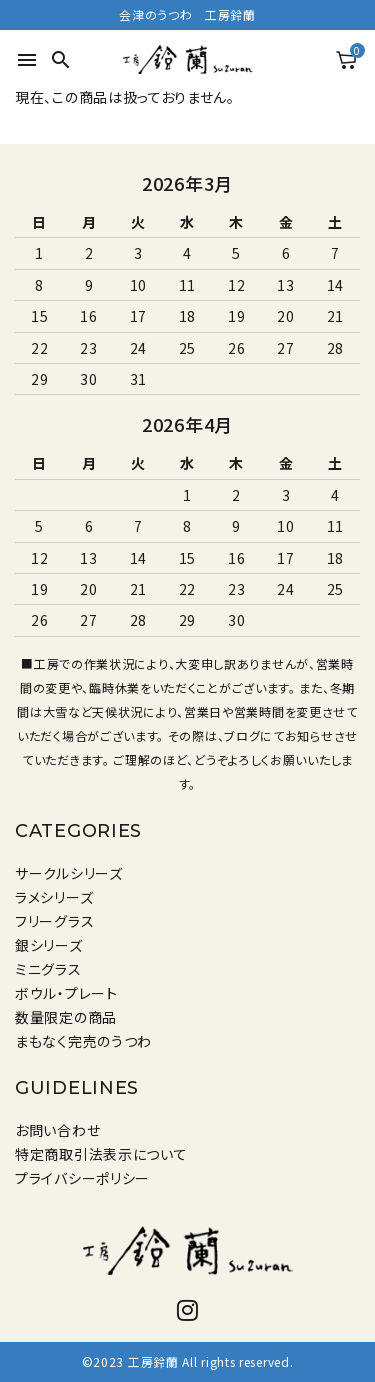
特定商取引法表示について (101, 1154)
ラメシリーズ (54, 897)
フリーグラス (54, 921)
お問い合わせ (57, 1130)
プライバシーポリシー (82, 1178)
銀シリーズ (49, 945)
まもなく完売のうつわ (83, 1041)
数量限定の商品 (66, 1017)
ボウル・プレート (66, 993)
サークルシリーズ (69, 873)
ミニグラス (48, 969)
